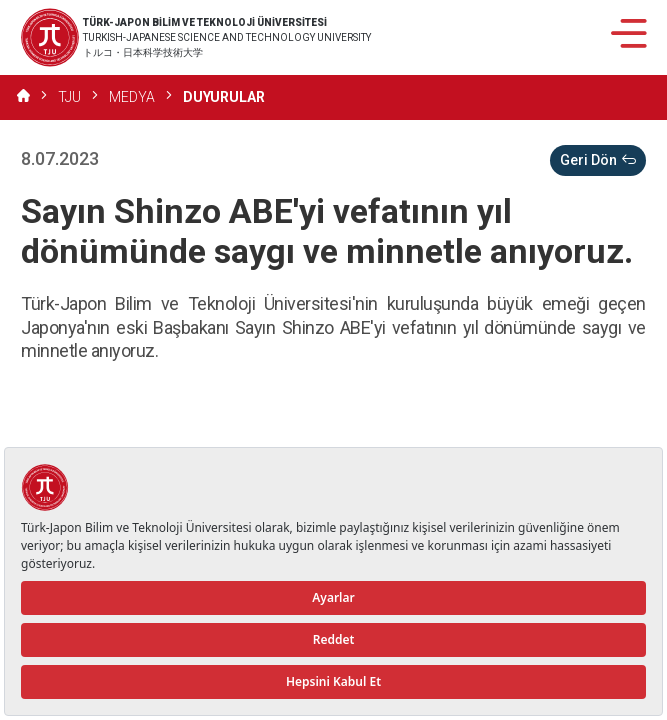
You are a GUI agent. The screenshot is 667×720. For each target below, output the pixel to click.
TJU (69, 97)
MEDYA (132, 97)
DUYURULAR (224, 97)
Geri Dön (598, 160)
